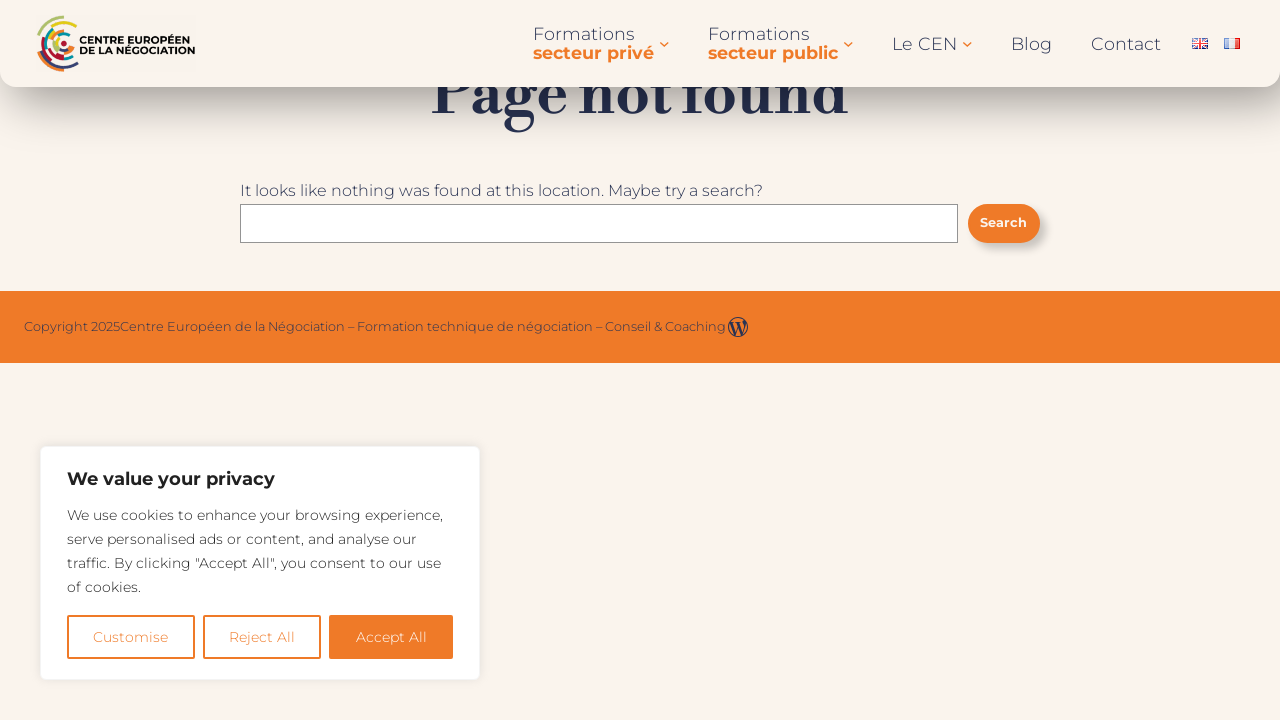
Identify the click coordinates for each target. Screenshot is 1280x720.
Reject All (262, 637)
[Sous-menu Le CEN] (967, 43)
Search (1003, 222)
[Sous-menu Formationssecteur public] (848, 43)
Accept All (391, 637)
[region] (260, 563)
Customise (130, 637)
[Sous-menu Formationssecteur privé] (664, 43)
